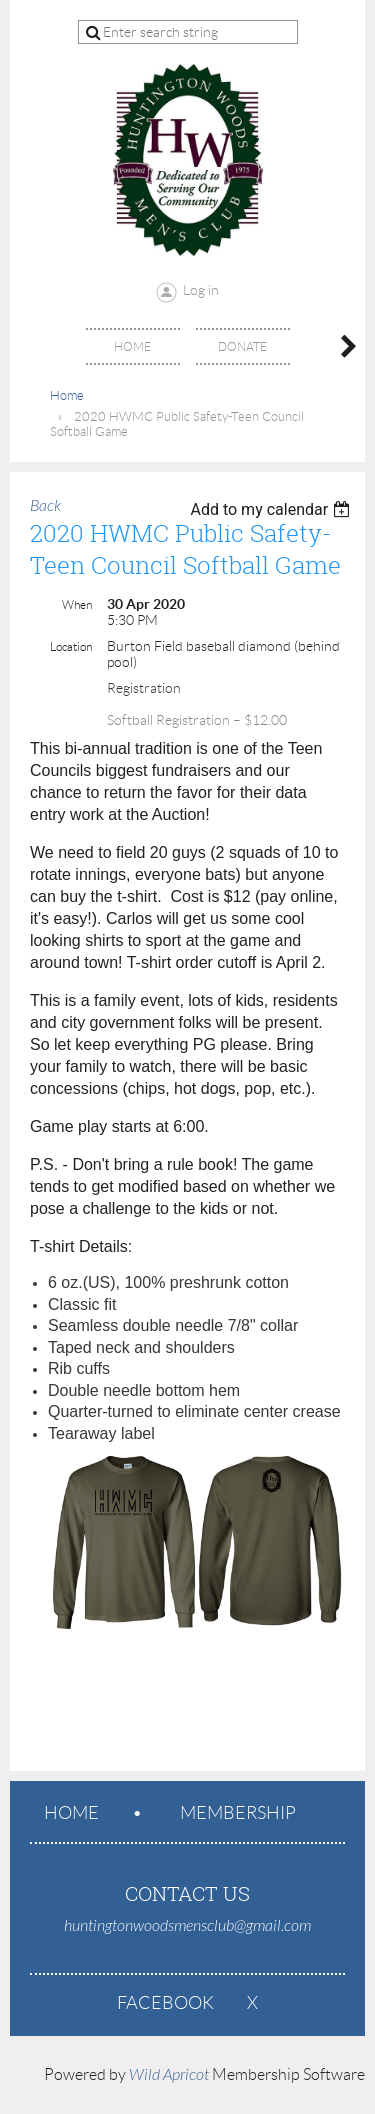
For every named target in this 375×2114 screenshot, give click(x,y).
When (77, 604)
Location (71, 646)
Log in (201, 290)
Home (67, 395)
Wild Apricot (169, 2075)
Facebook (165, 2003)
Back (45, 506)
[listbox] (272, 509)
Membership (238, 1813)
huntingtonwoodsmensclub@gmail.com (187, 1926)
